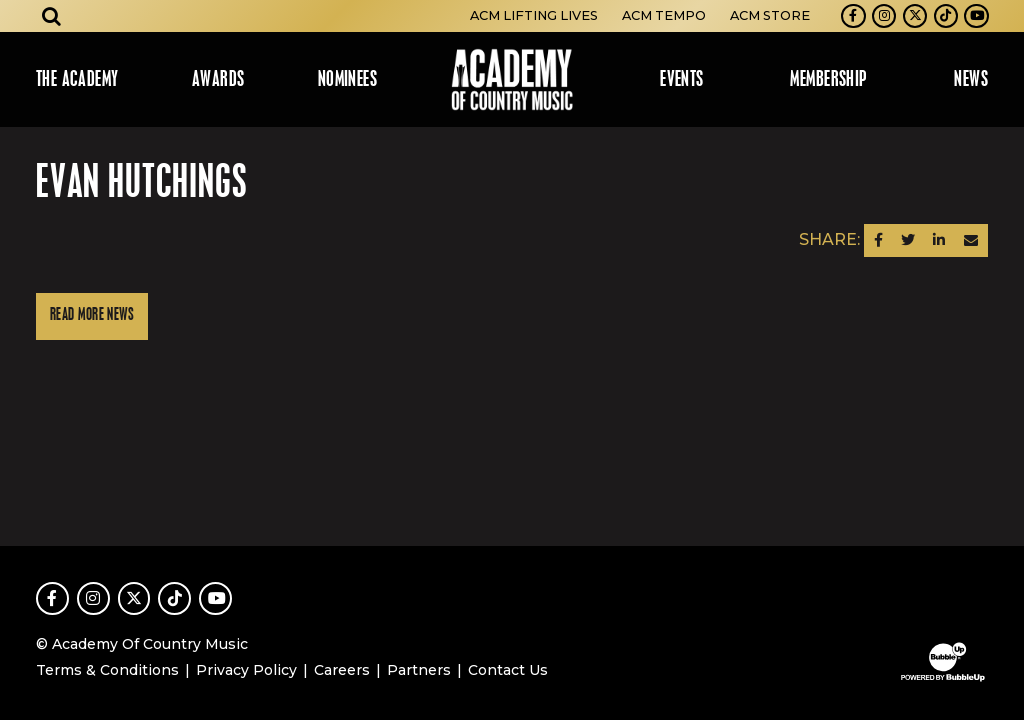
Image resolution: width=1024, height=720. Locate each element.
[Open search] (52, 16)
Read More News (92, 315)
